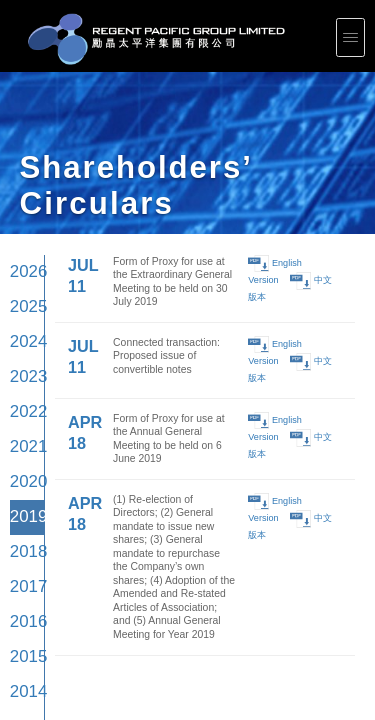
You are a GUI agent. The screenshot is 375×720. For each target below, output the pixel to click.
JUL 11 (64, 128)
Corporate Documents (22, 598)
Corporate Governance (23, 594)
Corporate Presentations (153, 580)
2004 (22, 485)
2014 (22, 324)
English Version (269, 127)
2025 (22, 147)
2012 (22, 356)
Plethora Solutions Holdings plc (30, 635)
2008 (22, 421)
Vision (10, 584)
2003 (22, 501)
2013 (22, 340)
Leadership (14, 589)
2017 (22, 276)
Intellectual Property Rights (26, 640)
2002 (22, 518)
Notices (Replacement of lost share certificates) (171, 608)
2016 (22, 292)
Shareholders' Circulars (152, 594)
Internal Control (17, 603)
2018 (22, 260)
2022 (22, 195)
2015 (22, 308)
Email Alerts (143, 612)
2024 (22, 163)
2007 (22, 437)
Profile (10, 580)
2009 (22, 405)
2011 (22, 372)
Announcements (147, 589)
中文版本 (308, 127)
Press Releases (291, 580)
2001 (22, 534)
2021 (22, 211)
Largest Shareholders (151, 598)
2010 (22, 389)
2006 (22, 453)
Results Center (146, 584)
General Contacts (293, 612)
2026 (22, 131)
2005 (22, 469)
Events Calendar (147, 603)
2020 (22, 227)
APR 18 (65, 176)
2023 (22, 179)
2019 (22, 243)
